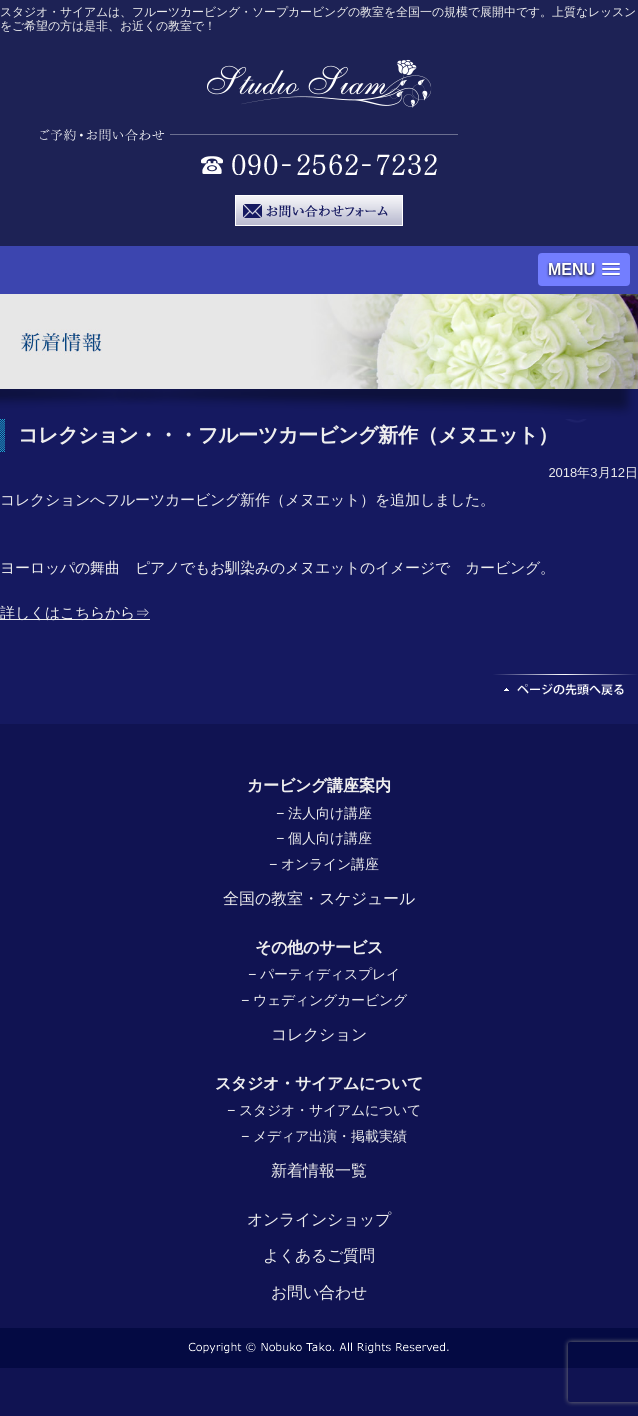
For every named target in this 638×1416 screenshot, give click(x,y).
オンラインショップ (319, 1219)
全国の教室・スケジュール (319, 898)
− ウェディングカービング (324, 1000)
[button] (584, 269)
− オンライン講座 (324, 864)
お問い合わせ (319, 1292)
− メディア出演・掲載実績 (324, 1136)
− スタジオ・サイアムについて (324, 1110)
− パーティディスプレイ (324, 974)
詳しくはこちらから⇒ (75, 612)
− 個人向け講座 (324, 838)
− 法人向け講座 (324, 813)
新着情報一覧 (319, 1170)
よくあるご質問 (319, 1255)
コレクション (319, 1034)
